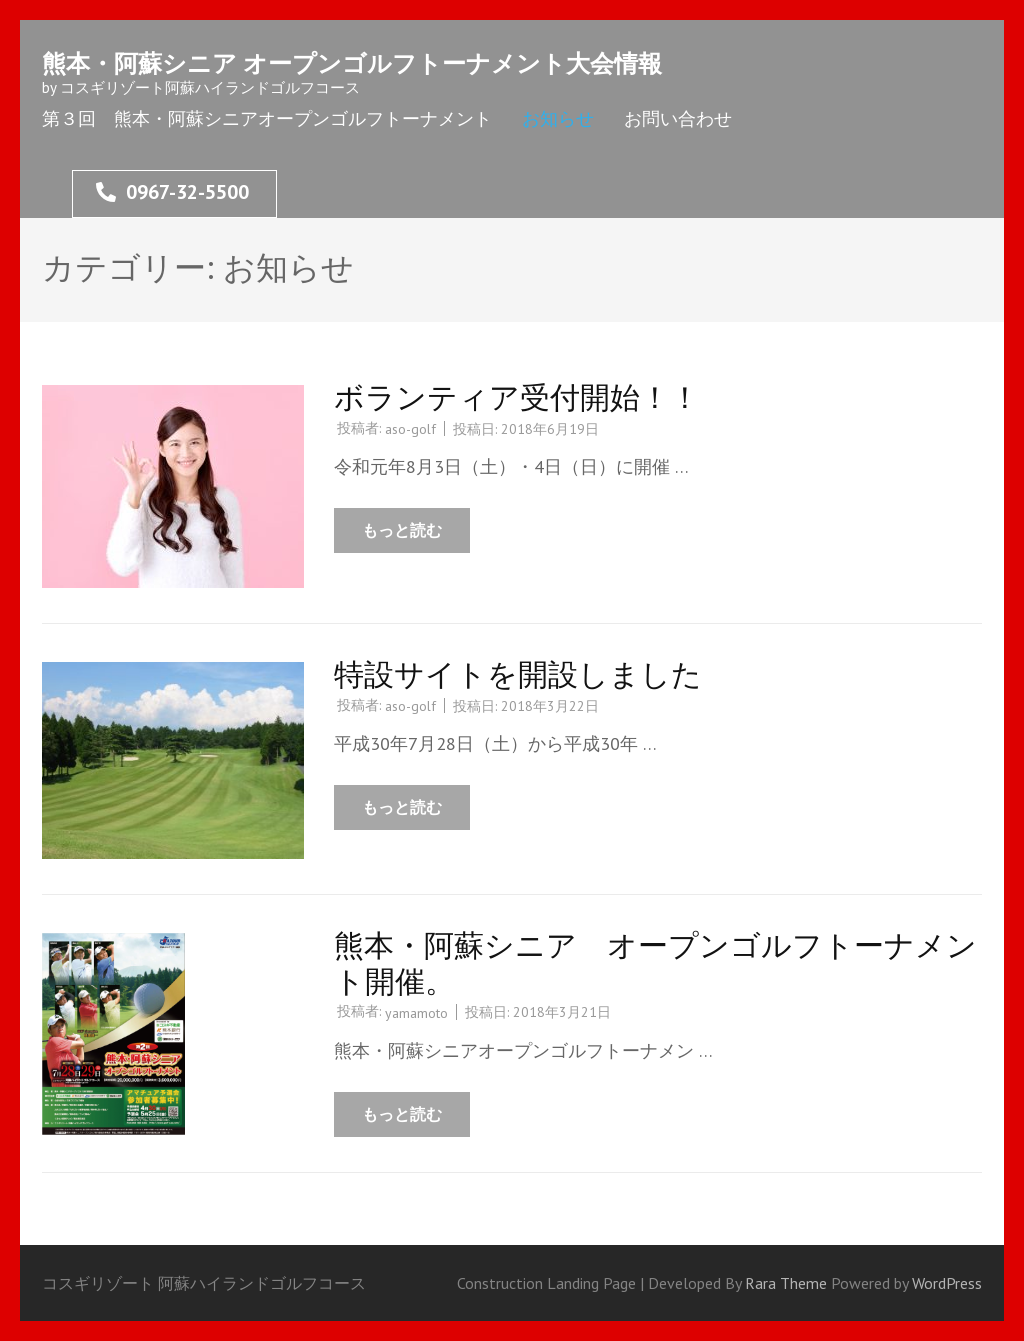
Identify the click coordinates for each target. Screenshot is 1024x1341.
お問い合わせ (678, 118)
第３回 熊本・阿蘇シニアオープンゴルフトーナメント (267, 118)
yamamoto (416, 1013)
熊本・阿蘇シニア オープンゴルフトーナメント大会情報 (352, 63)
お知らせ (558, 118)
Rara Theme (788, 1283)
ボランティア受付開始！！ (517, 396)
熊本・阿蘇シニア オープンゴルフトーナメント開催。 (655, 962)
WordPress (947, 1283)
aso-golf (410, 429)
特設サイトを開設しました (518, 673)
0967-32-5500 (172, 192)
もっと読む (402, 530)
